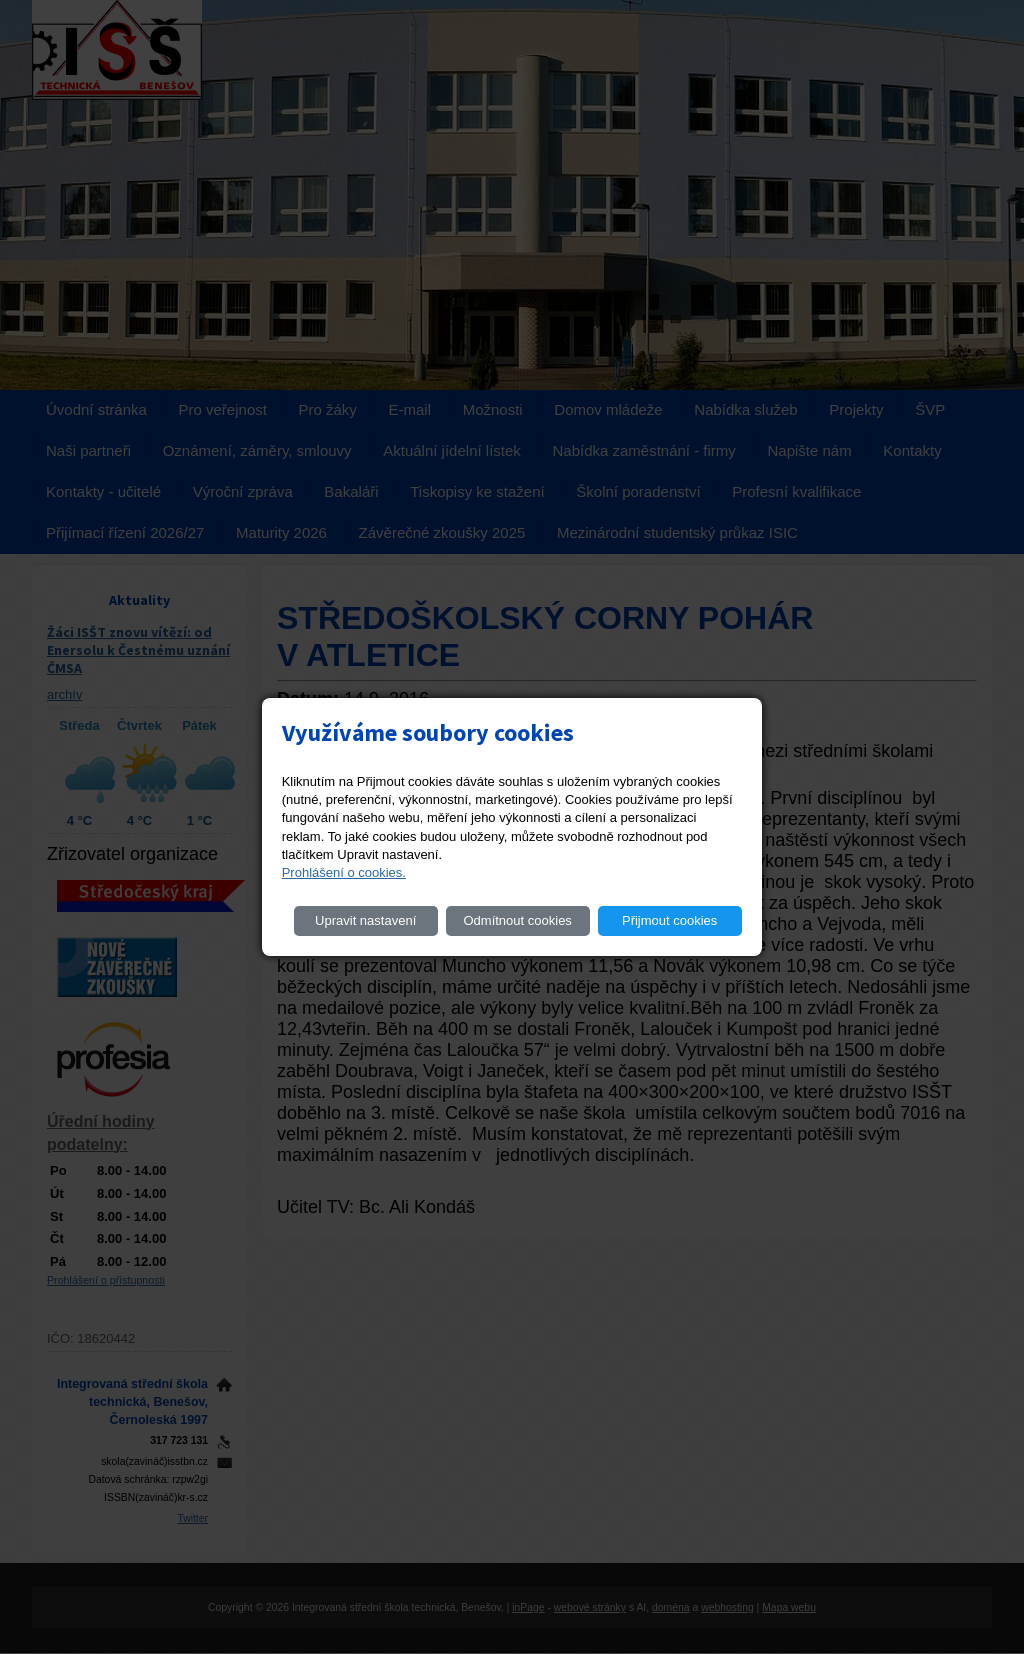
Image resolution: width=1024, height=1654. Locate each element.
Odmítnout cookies (517, 920)
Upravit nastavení (365, 920)
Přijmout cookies (669, 920)
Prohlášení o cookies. (344, 872)
